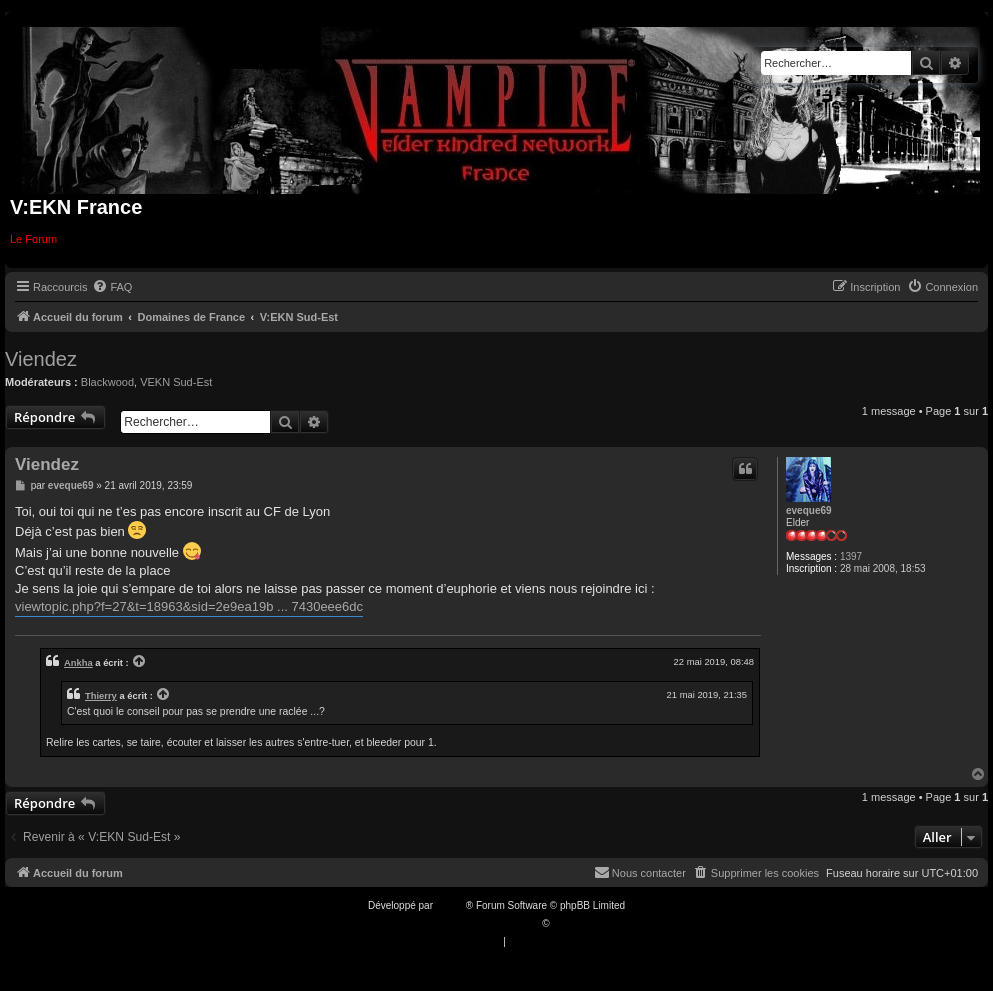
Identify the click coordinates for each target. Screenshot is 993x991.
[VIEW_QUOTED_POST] (140, 662)
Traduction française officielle (475, 923)
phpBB (451, 905)
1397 (851, 556)
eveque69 (809, 510)
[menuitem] (112, 287)
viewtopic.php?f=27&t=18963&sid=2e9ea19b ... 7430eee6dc (189, 606)
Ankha (78, 662)
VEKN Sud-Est (176, 382)
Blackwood (107, 382)
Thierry (101, 695)
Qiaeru (567, 923)
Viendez (41, 359)
